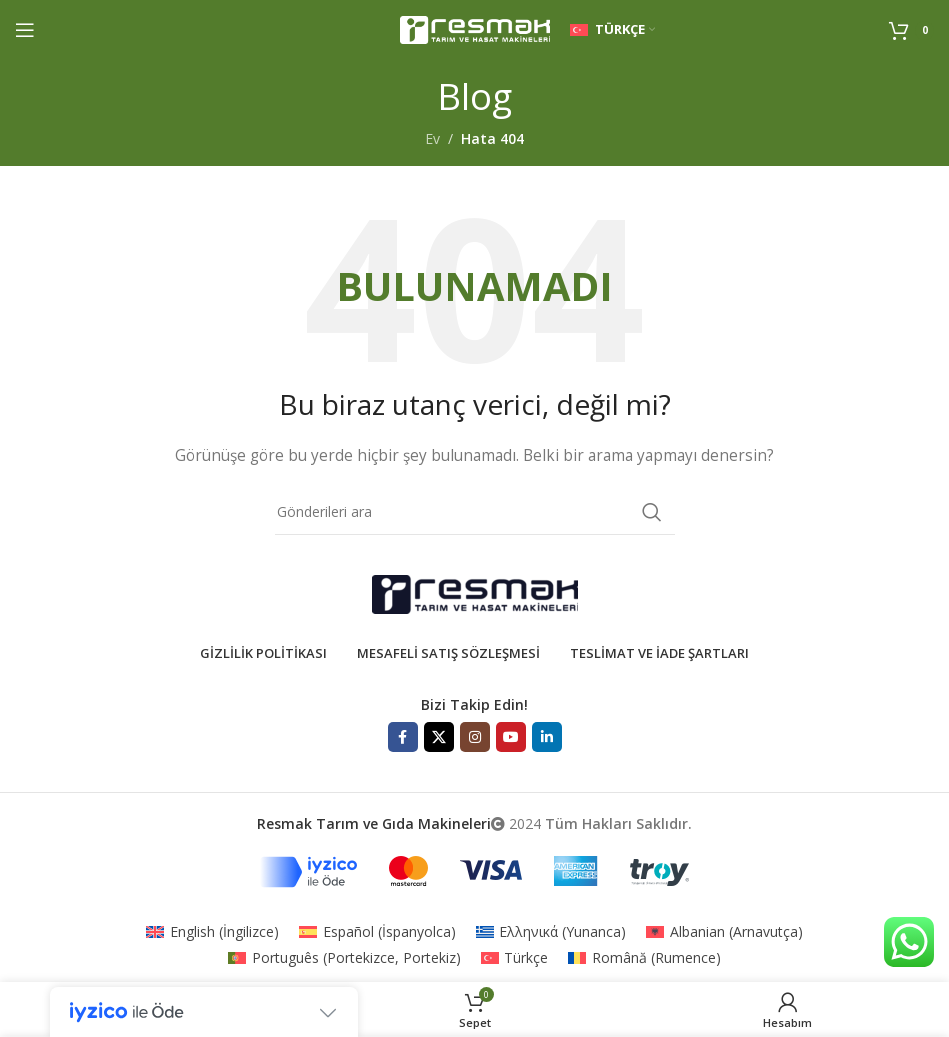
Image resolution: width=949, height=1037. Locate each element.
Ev (432, 138)
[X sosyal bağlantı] (439, 737)
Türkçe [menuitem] (526, 957)
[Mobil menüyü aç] (25, 30)
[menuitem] (212, 932)
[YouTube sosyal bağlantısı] (511, 737)
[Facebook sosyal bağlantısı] (403, 737)
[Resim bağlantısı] (475, 592)
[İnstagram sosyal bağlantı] (475, 737)
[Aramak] (475, 512)
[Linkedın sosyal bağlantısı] (547, 737)
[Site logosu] (475, 28)
